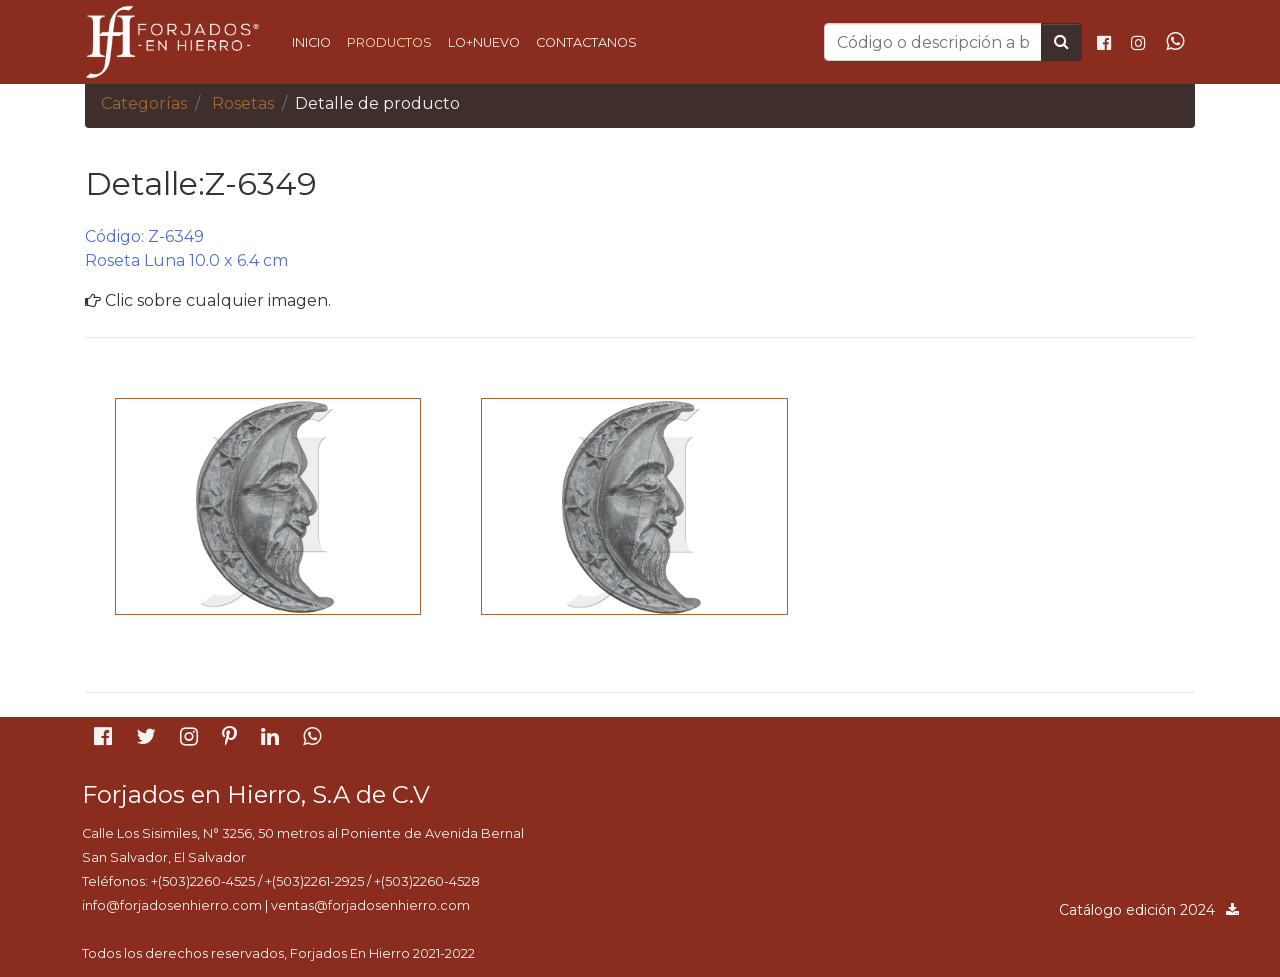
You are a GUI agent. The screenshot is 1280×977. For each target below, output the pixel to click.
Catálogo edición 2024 (1150, 910)
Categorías (144, 103)
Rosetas (243, 103)
